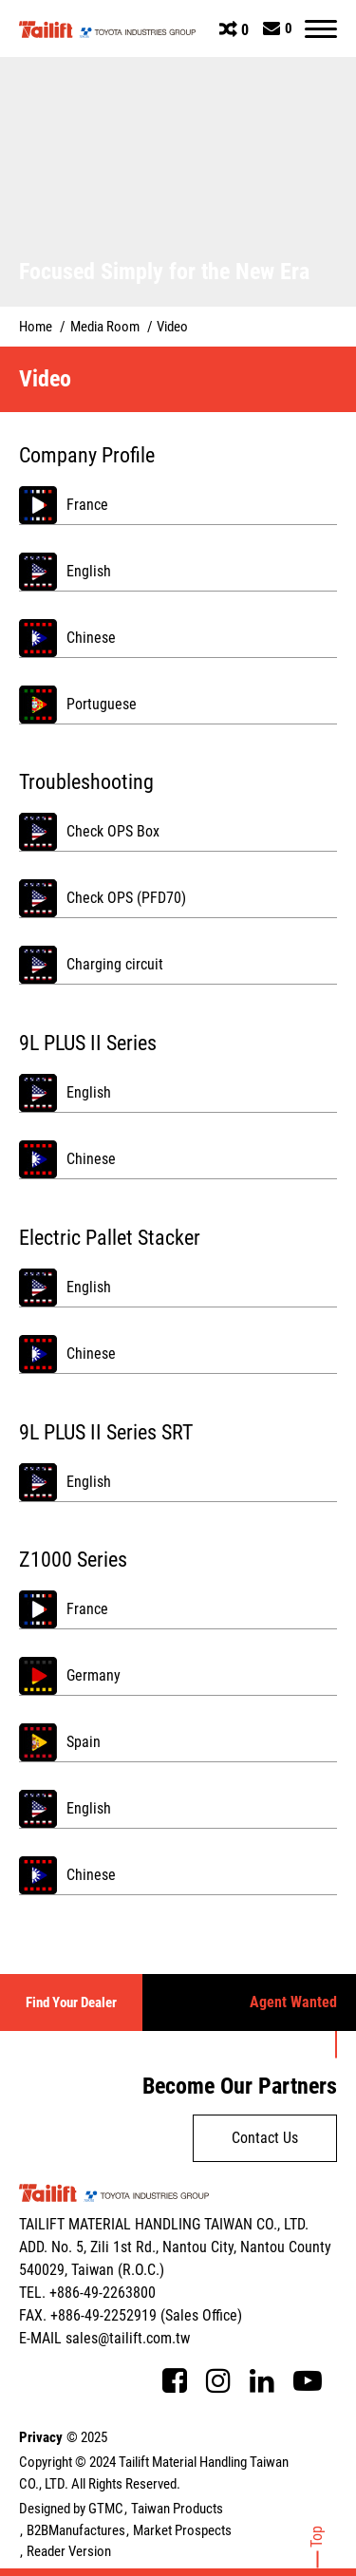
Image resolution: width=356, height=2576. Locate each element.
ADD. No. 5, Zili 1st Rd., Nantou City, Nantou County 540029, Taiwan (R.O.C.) (175, 2258)
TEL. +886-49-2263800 (87, 2293)
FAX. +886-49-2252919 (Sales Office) (130, 2315)
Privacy (41, 2437)
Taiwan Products (177, 2508)
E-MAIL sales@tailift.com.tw (104, 2338)
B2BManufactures (76, 2530)
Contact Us (265, 2138)
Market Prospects (182, 2530)
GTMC (105, 2508)
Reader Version (69, 2551)
